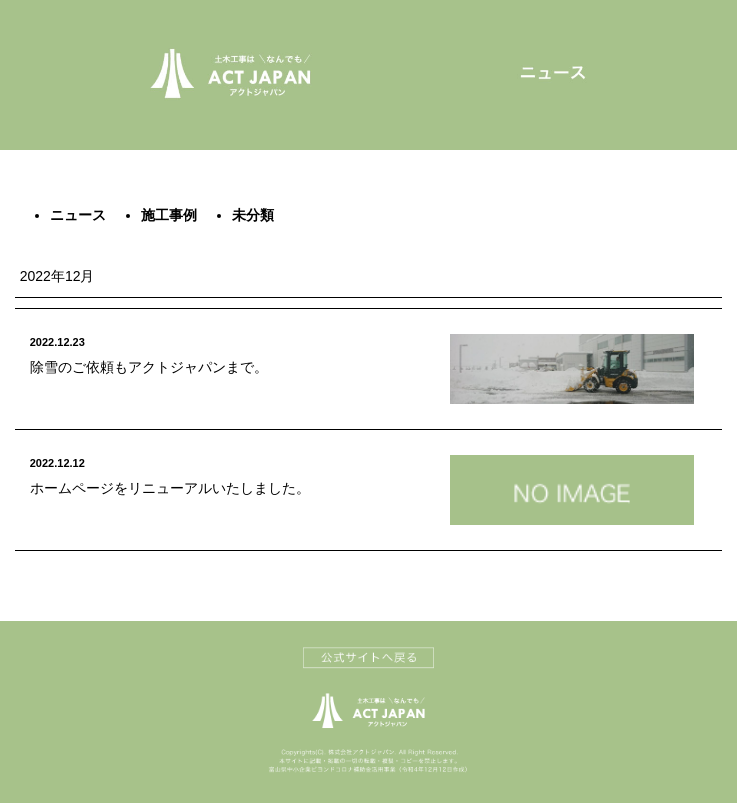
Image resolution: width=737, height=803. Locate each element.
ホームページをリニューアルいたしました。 (170, 488)
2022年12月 (57, 276)
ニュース (78, 215)
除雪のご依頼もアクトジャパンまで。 (149, 367)
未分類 (253, 215)
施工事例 (169, 215)
